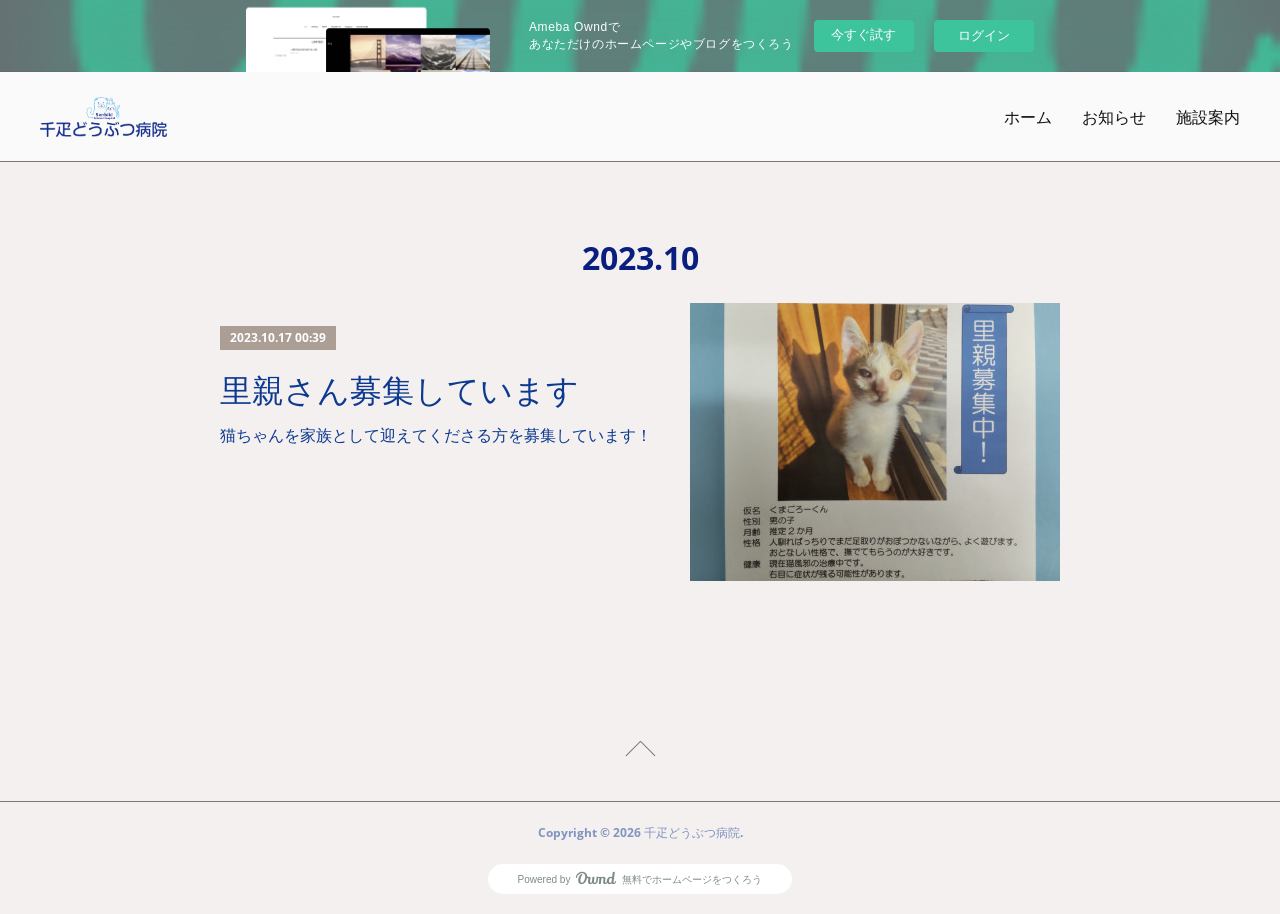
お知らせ (1114, 117)
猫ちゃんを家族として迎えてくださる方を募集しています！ (436, 435)
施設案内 (1208, 117)
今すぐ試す (863, 34)
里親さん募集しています (399, 391)
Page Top (640, 752)
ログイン (984, 35)
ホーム (1028, 117)
